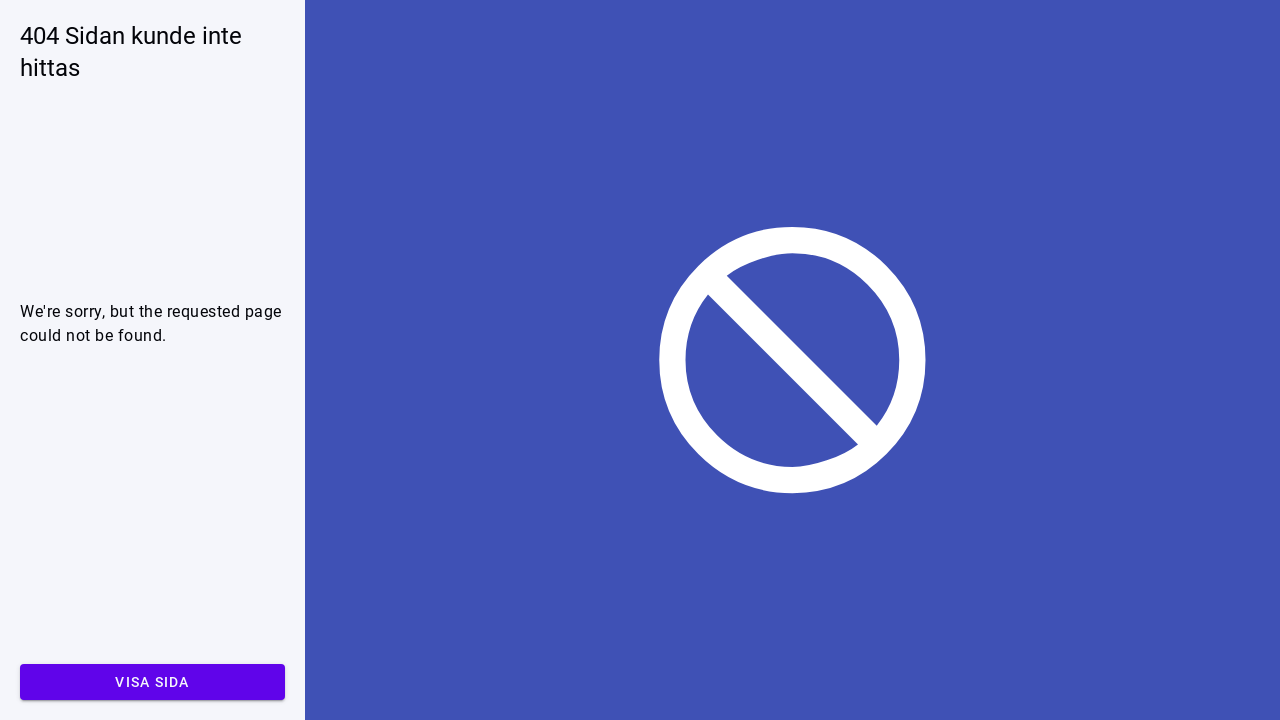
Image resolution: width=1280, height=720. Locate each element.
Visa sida (152, 682)
